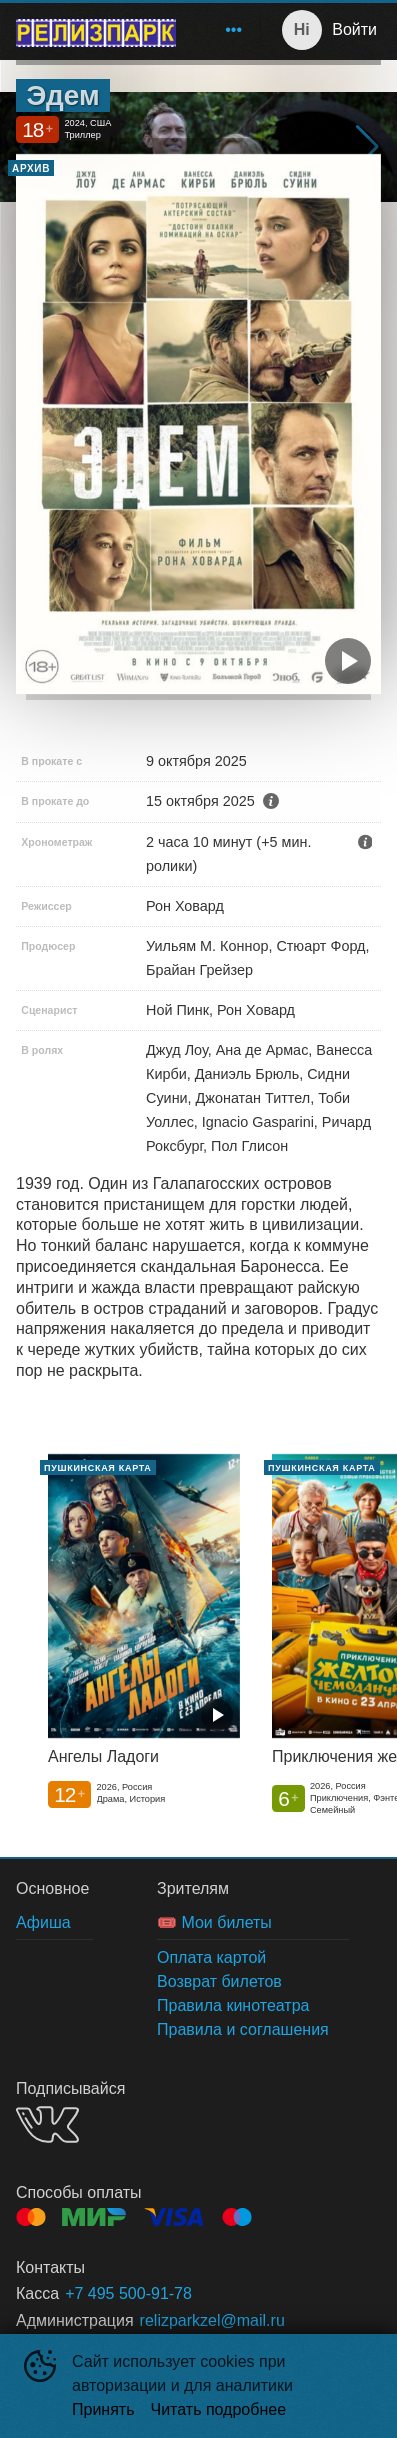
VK (47, 2124)
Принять (103, 2409)
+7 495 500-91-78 (128, 2293)
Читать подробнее (219, 2409)
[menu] (222, 30)
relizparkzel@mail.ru (212, 2320)
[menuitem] (234, 30)
